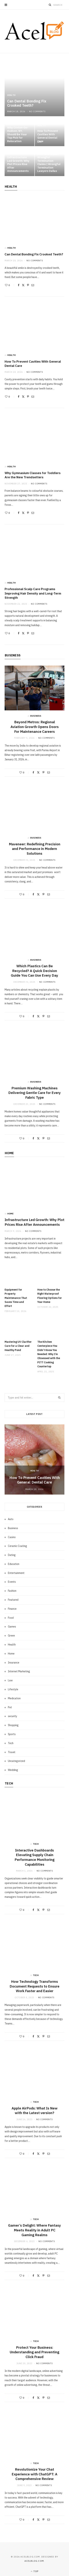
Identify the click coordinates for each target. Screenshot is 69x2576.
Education (13, 1564)
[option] (34, 1459)
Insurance (13, 1662)
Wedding (13, 1770)
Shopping (13, 1725)
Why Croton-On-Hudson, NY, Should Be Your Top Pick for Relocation (17, 134)
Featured (13, 1599)
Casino (12, 1537)
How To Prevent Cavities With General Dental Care (47, 136)
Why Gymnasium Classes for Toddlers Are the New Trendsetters (33, 475)
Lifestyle (13, 122)
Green (11, 1635)
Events (12, 1581)
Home (10, 152)
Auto (10, 1519)
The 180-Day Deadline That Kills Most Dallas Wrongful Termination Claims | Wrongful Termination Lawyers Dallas (48, 159)
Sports (12, 1734)
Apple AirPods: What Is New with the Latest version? (35, 2110)
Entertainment (16, 1573)
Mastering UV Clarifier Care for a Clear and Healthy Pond (18, 1346)
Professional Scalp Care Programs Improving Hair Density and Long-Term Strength (33, 593)
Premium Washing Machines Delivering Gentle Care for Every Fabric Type (34, 1093)
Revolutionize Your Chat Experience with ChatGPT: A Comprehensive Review (34, 2474)
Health (11, 95)
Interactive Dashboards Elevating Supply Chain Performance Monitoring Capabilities (34, 1857)
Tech (10, 1743)
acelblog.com (34, 2560)
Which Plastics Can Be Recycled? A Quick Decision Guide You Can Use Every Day (34, 971)
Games (12, 1626)
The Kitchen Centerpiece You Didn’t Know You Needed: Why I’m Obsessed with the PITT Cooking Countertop (48, 1354)
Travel (11, 1752)
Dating (12, 1555)
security (12, 1716)
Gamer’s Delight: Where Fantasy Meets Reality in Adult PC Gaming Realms (34, 2230)
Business (12, 655)
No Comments (37, 111)
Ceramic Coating (17, 1546)
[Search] (50, 4)
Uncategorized (16, 1761)
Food (11, 1617)
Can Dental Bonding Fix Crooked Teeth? (26, 103)
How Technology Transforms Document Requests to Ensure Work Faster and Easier (34, 1986)
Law (39, 141)
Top (34, 2571)
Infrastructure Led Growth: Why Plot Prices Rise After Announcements (18, 164)
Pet (10, 1707)
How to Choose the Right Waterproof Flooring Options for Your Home (49, 1296)
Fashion (12, 1590)
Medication (14, 1698)
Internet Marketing (19, 1671)
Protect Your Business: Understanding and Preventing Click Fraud (34, 2352)
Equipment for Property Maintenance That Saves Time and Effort (16, 1298)
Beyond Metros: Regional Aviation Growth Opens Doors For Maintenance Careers (34, 727)
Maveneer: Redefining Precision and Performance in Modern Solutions (34, 849)
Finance (12, 1608)
